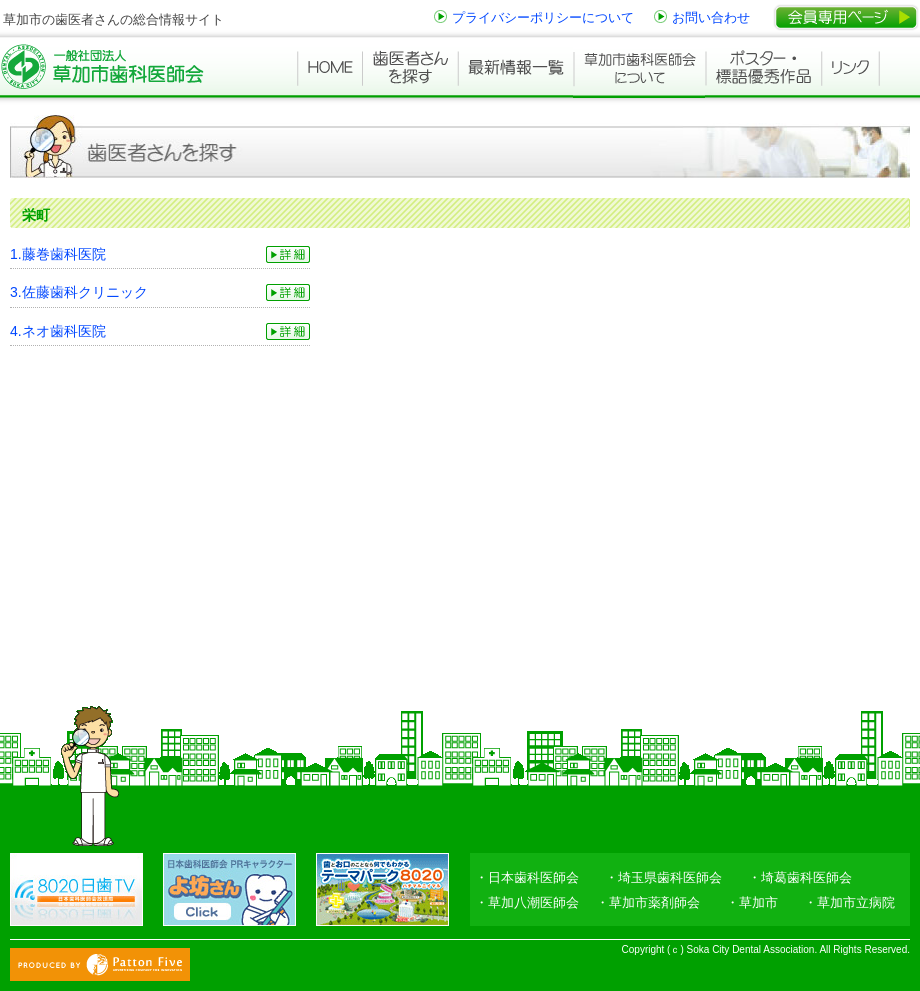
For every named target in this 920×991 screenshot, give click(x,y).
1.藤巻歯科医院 (58, 254)
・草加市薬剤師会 (648, 902)
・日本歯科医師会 (527, 877)
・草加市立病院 (849, 902)
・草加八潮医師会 (527, 902)
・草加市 (752, 902)
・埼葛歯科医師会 (800, 877)
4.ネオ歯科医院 (58, 331)
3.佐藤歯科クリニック (79, 292)
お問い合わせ (711, 17)
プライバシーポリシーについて (543, 17)
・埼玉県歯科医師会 (663, 877)
